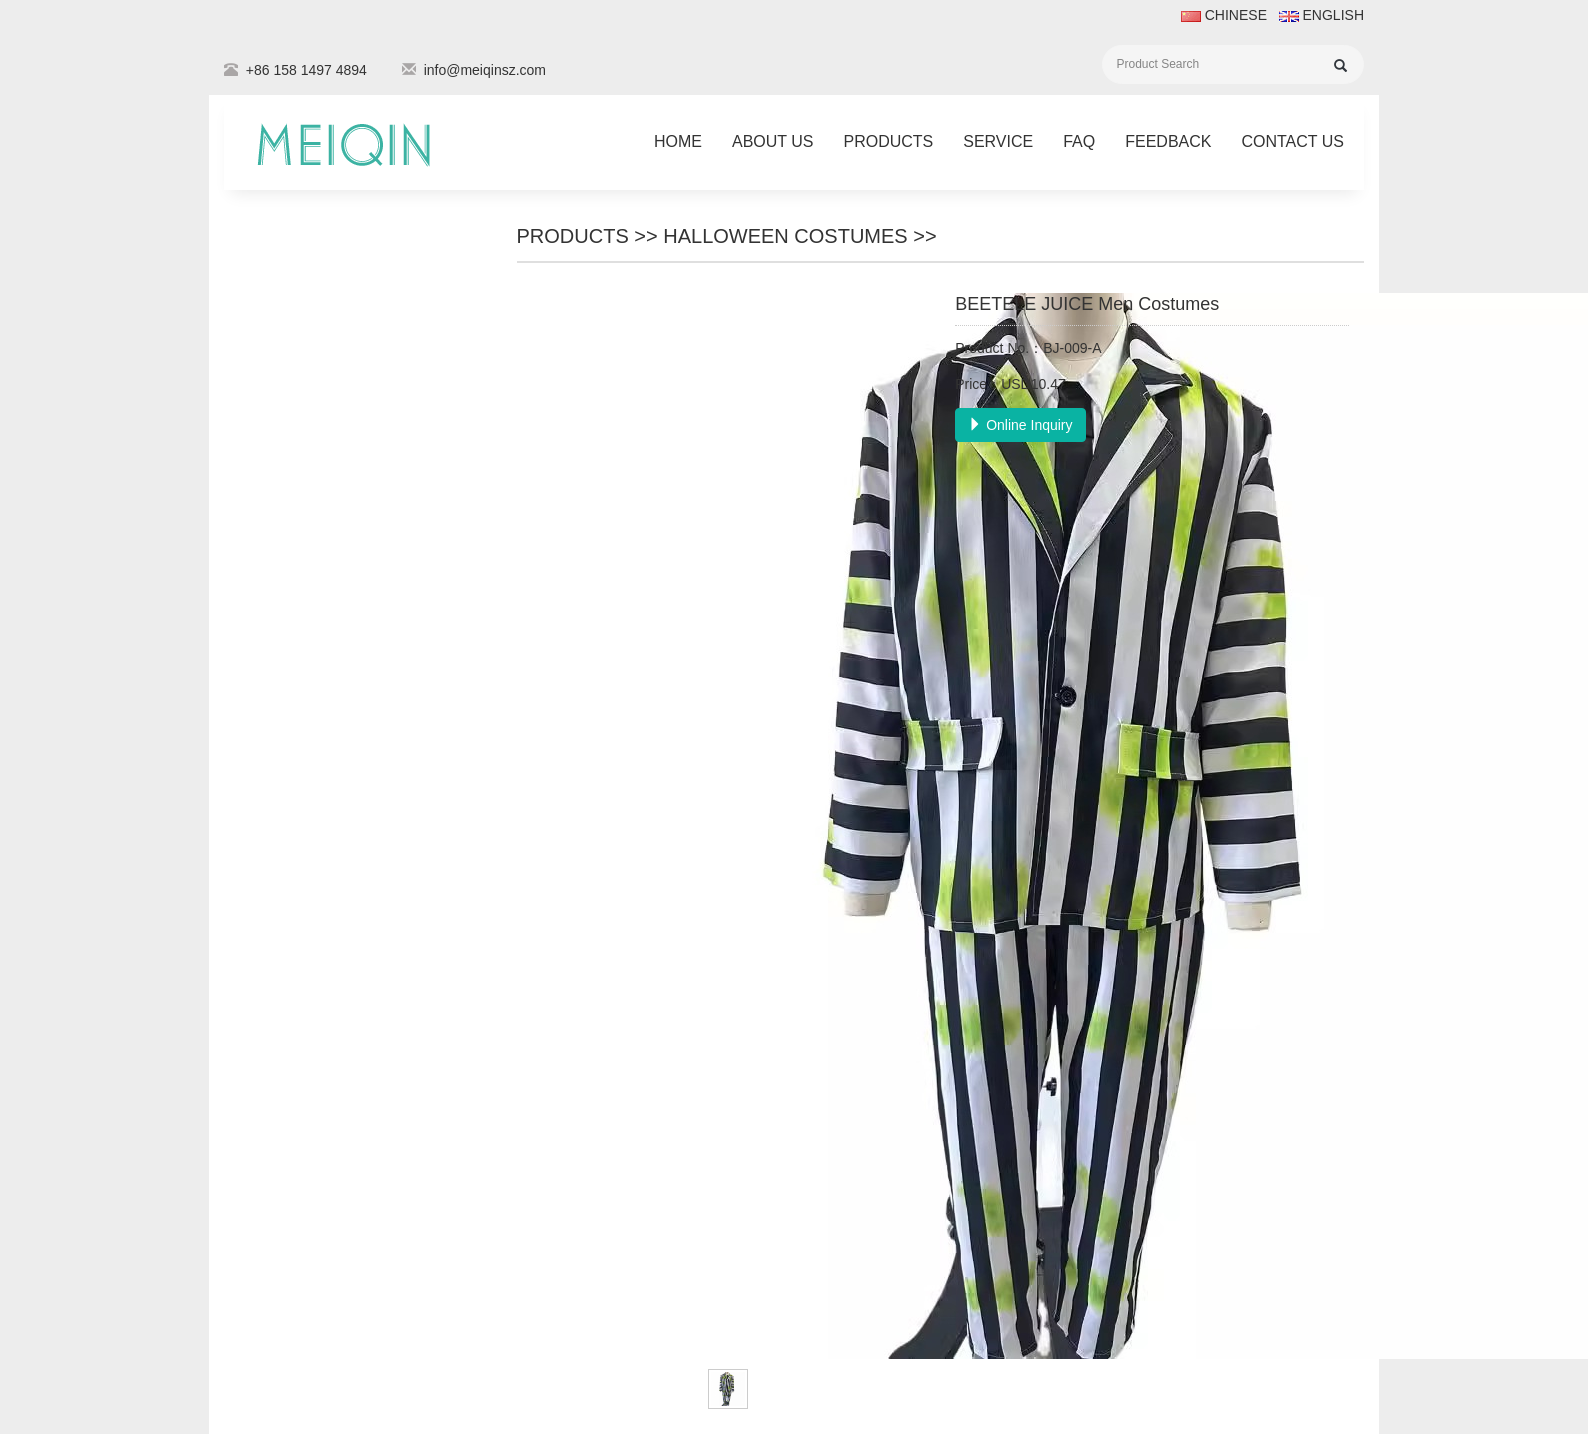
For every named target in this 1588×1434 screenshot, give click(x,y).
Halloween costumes (785, 236)
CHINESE (1224, 15)
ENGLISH (1319, 15)
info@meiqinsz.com (485, 70)
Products (888, 141)
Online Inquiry (1020, 425)
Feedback (1168, 141)
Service (998, 141)
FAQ (1079, 141)
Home (678, 141)
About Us (773, 141)
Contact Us (1292, 141)
